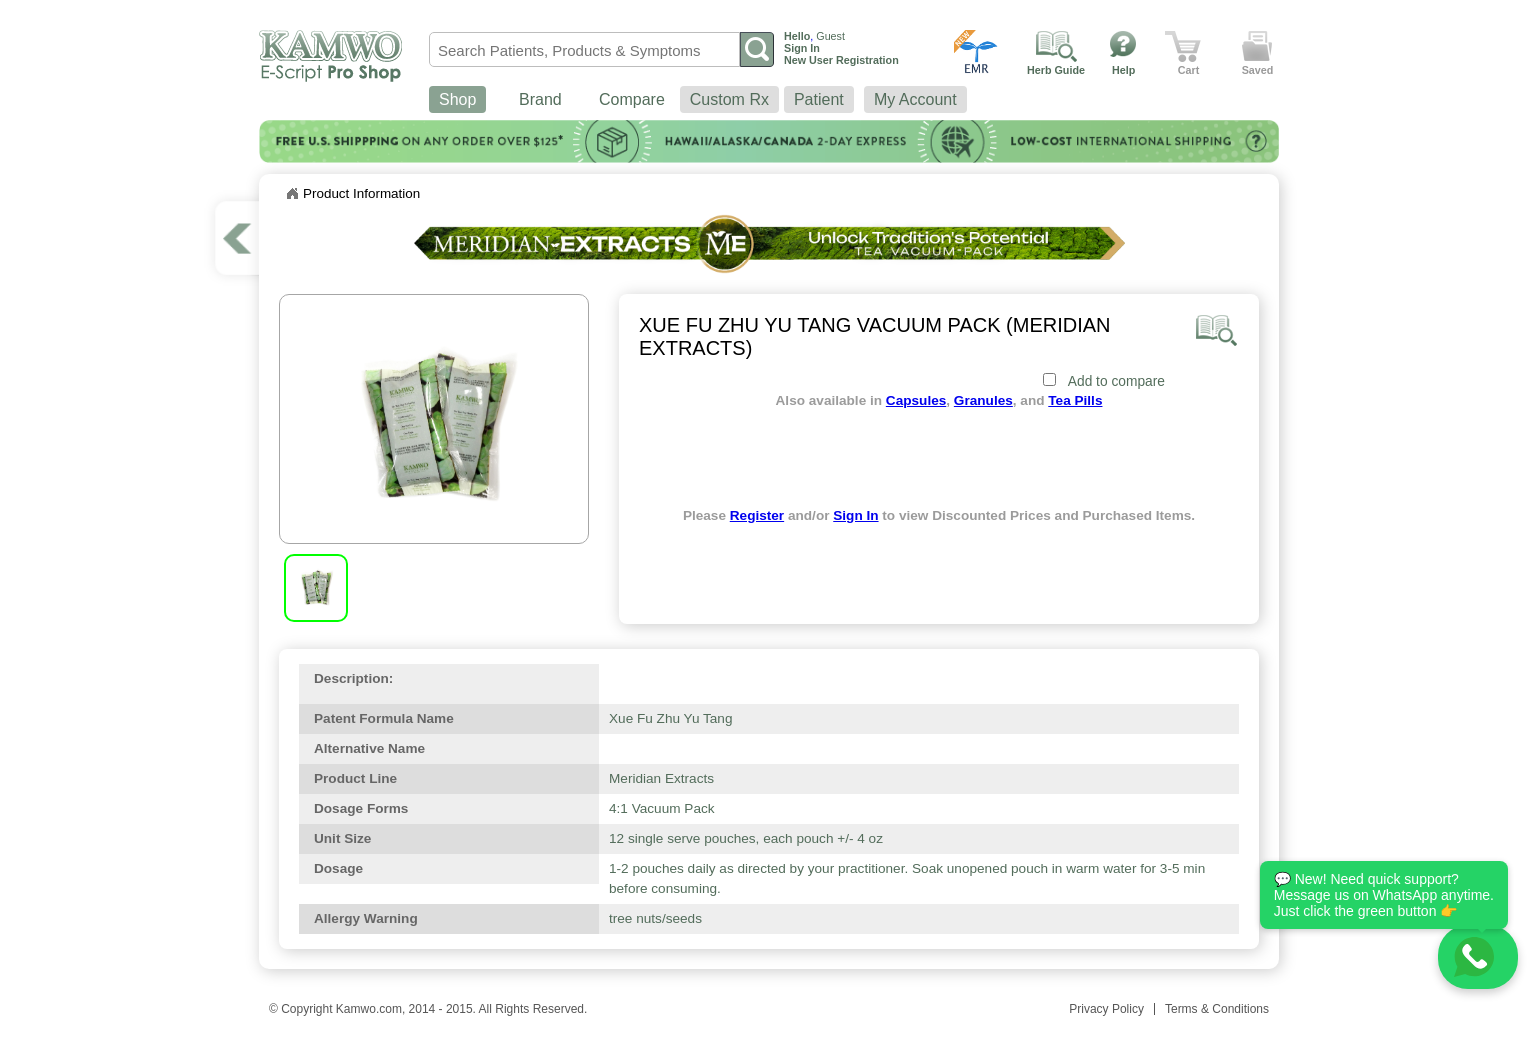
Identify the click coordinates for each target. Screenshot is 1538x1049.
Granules (983, 400)
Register (757, 515)
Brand (540, 99)
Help (1123, 70)
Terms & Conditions (1217, 1009)
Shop (457, 99)
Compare (632, 99)
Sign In (855, 515)
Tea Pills (1075, 400)
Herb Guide (1056, 70)
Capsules (916, 400)
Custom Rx (729, 99)
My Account (915, 99)
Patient (819, 99)
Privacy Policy (1106, 1009)
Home (292, 194)
